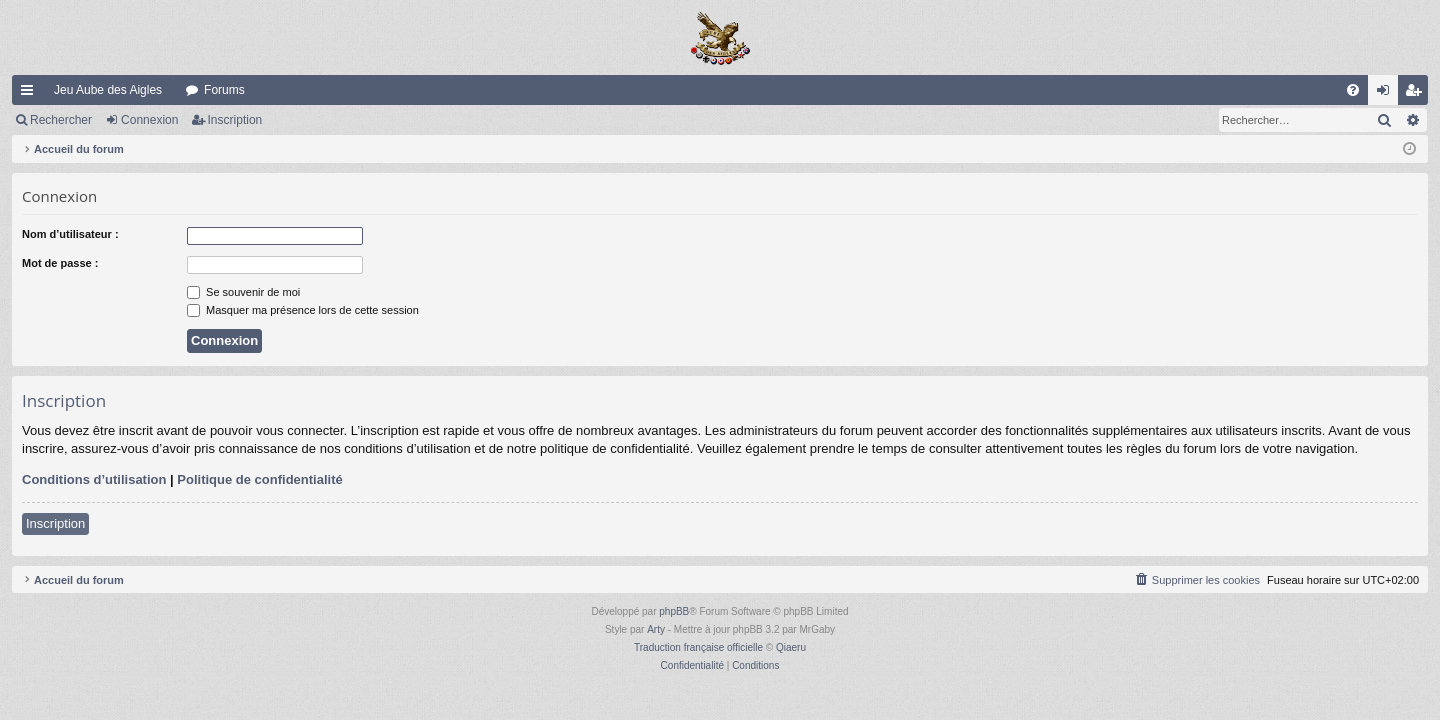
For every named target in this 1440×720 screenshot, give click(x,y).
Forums (224, 90)
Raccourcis (31, 94)
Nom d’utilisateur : (70, 234)
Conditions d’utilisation (94, 479)
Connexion (149, 120)
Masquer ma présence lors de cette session (303, 310)
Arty (656, 629)
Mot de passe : (60, 263)
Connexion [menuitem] (1387, 94)
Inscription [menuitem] (1417, 94)
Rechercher (61, 120)
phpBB (674, 611)
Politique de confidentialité (259, 479)
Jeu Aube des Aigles (108, 90)
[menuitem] (1353, 90)
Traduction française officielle (698, 647)
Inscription (235, 120)
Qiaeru (791, 647)
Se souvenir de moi (243, 292)
